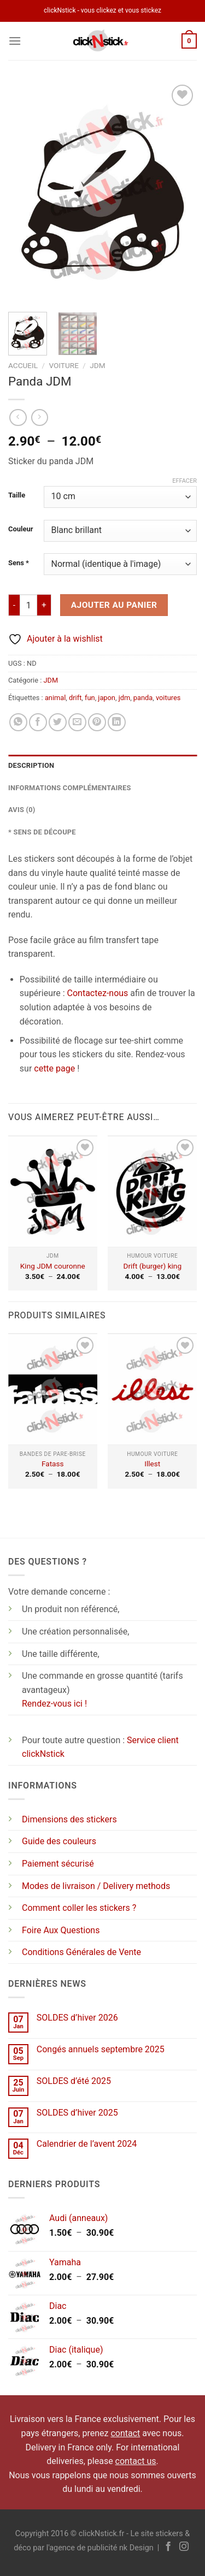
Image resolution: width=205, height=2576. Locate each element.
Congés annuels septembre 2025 (101, 2049)
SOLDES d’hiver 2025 (77, 2112)
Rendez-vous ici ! (54, 1703)
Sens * (18, 563)
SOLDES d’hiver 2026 (77, 2017)
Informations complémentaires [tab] (69, 788)
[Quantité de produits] (28, 605)
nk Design (136, 2548)
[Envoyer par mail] (77, 722)
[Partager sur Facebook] (38, 722)
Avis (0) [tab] (22, 810)
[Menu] (14, 40)
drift (75, 698)
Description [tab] (31, 765)
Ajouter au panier (114, 605)
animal (55, 698)
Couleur (20, 529)
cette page (54, 1068)
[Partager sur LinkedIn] (117, 722)
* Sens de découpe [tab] (42, 832)
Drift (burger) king (152, 1266)
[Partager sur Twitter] (58, 722)
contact (125, 2433)
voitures (168, 698)
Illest (152, 1463)
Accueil (23, 365)
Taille (16, 495)
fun (90, 698)
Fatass (53, 1463)
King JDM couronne (52, 1266)
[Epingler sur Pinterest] (97, 722)
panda (143, 698)
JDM (97, 365)
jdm (125, 698)
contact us (135, 2461)
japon (106, 698)
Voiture (63, 365)
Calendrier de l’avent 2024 (87, 2144)
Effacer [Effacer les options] (184, 480)
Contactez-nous (97, 993)
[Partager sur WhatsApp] (18, 722)
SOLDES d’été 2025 (74, 2081)
